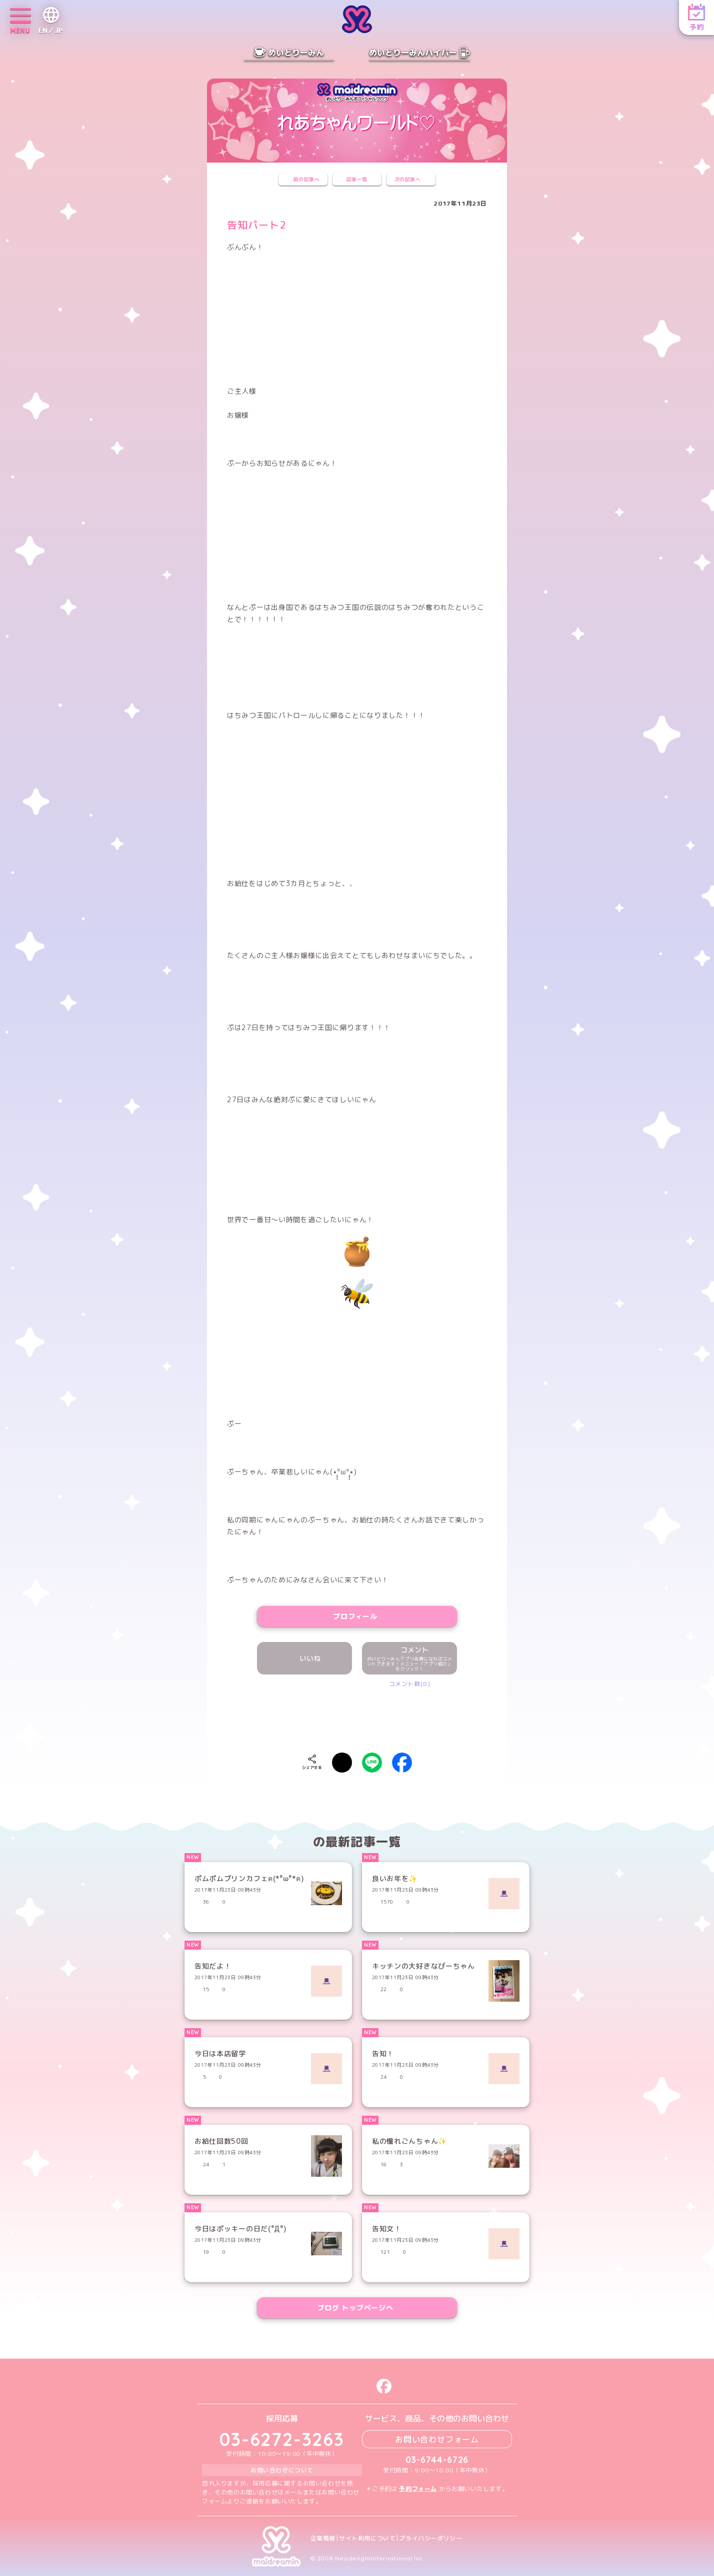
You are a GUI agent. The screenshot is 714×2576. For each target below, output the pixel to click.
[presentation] (357, 1718)
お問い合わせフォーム (437, 2438)
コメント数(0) (409, 1683)
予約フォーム (418, 2488)
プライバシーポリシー (430, 2537)
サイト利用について (367, 2537)
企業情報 (323, 2537)
